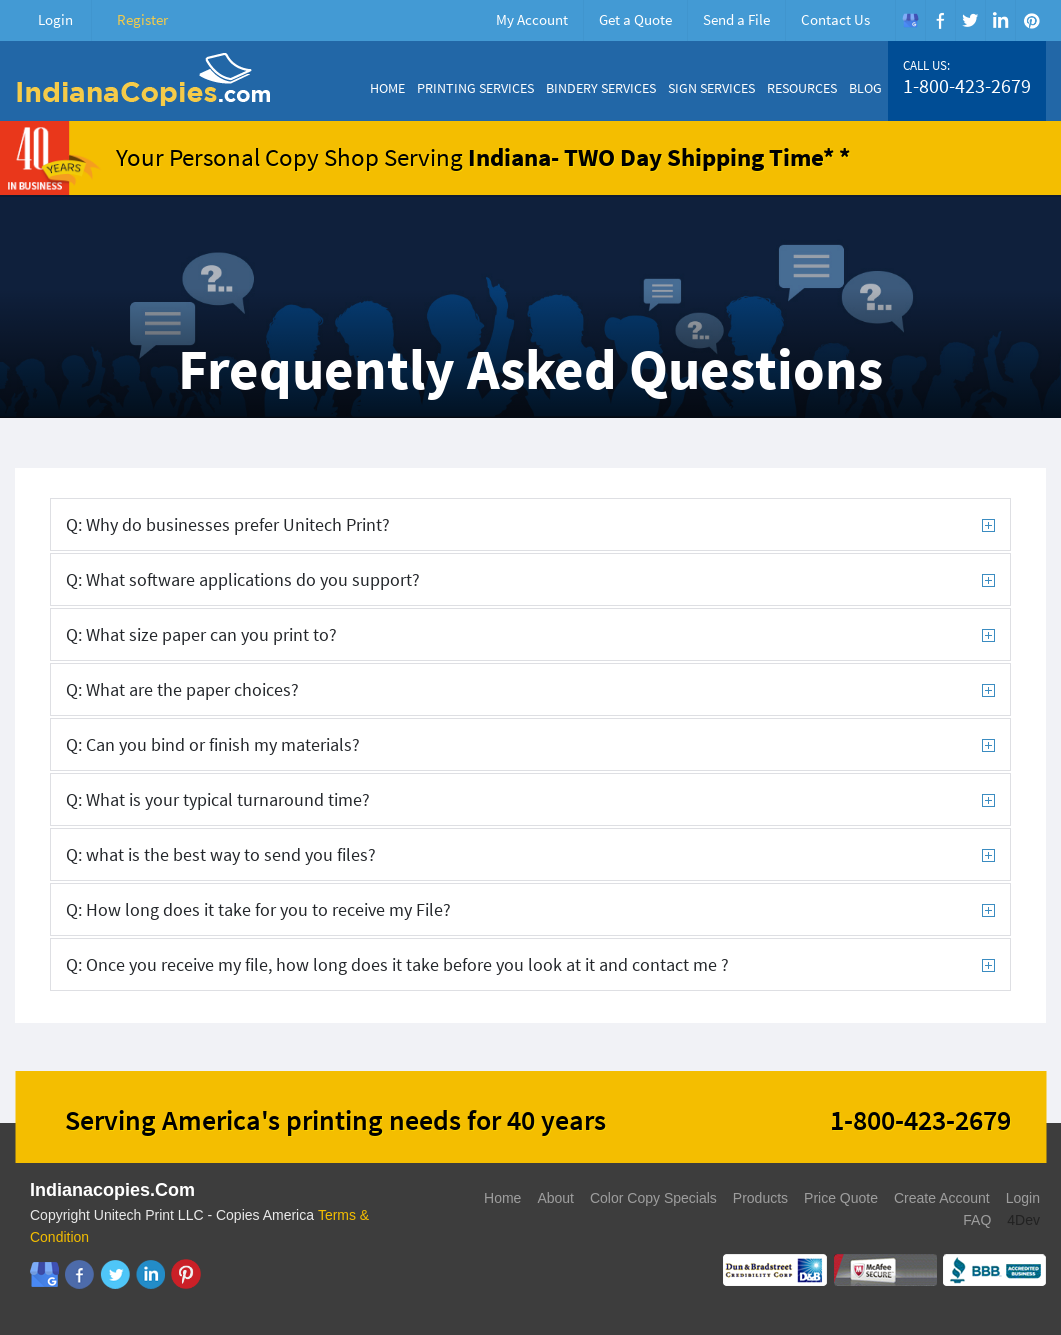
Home (387, 88)
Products (760, 1198)
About (555, 1198)
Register (142, 19)
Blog (865, 88)
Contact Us (835, 19)
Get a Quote (635, 19)
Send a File (736, 19)
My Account (532, 19)
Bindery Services (601, 88)
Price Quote (841, 1198)
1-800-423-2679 (967, 86)
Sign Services (711, 88)
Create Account (942, 1198)
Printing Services (475, 88)
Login (55, 19)
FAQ (977, 1220)
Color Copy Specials (653, 1198)
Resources (802, 88)
